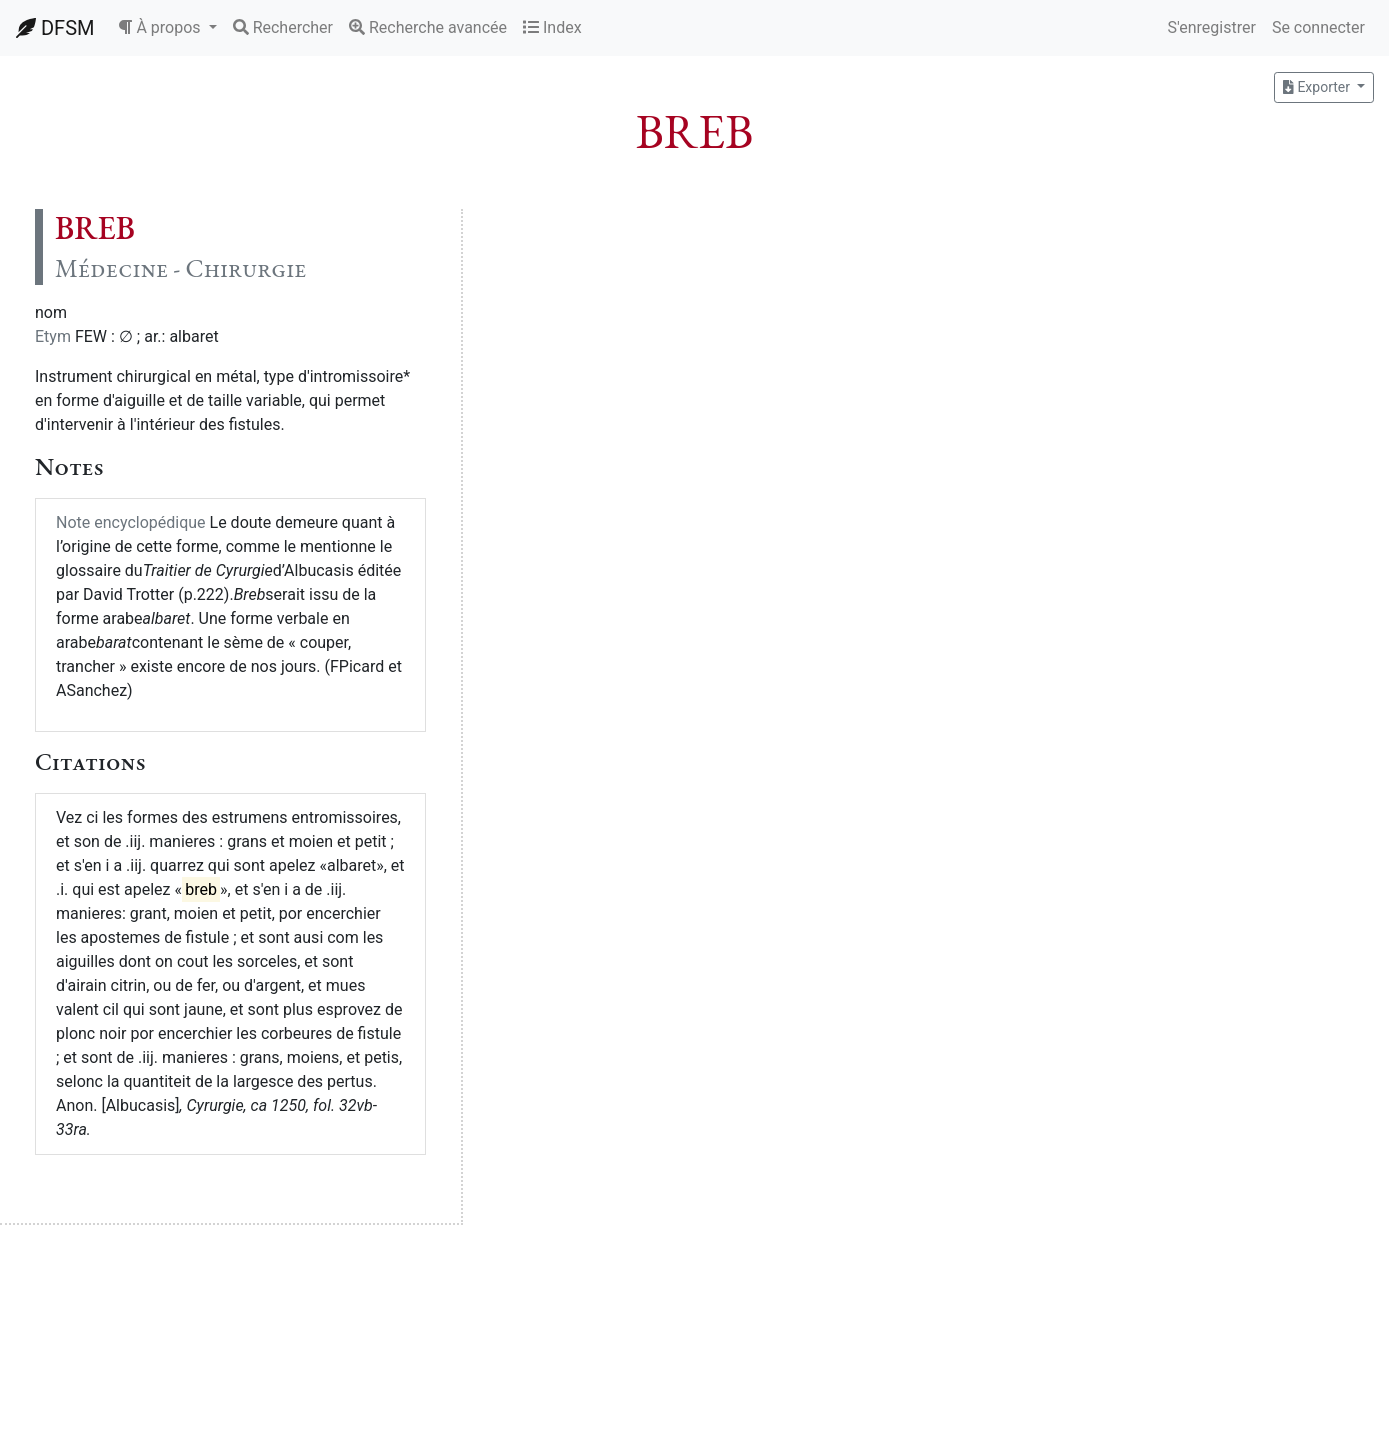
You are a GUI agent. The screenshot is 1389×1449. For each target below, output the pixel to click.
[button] (167, 28)
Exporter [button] (1318, 87)
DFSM (55, 28)
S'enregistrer (1211, 27)
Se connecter (1318, 27)
